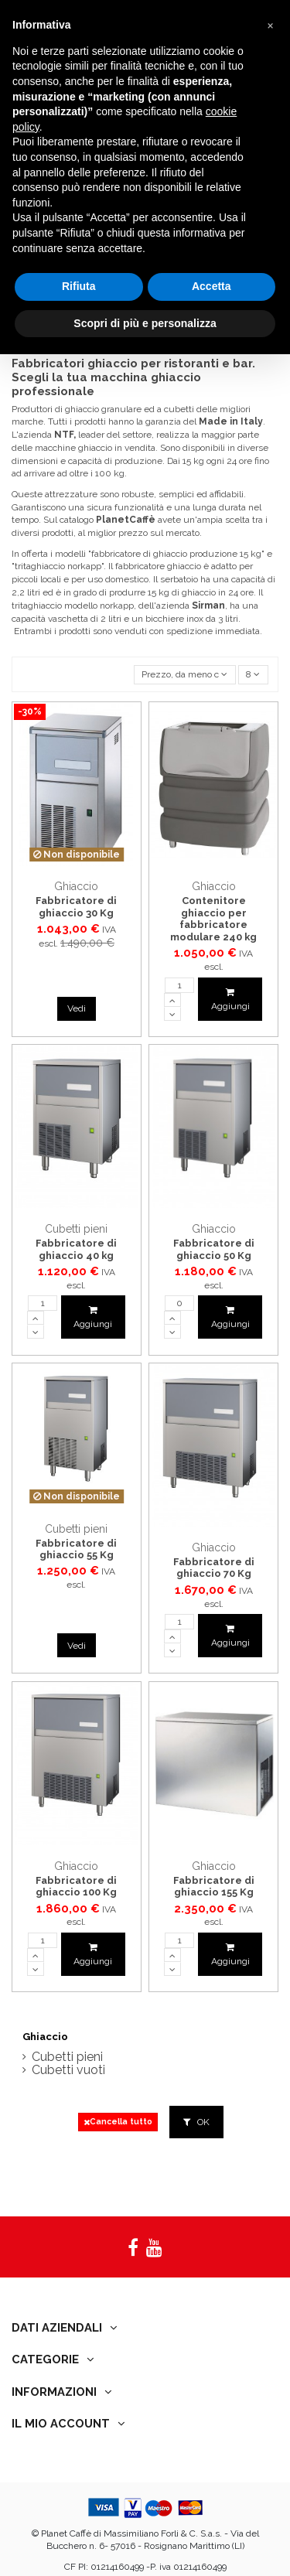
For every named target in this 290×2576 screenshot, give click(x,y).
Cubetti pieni (67, 2057)
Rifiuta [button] (79, 286)
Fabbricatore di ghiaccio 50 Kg (213, 1249)
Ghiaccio (45, 2036)
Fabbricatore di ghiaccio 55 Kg (76, 1549)
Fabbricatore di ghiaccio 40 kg (76, 1249)
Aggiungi (230, 1000)
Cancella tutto (118, 2122)
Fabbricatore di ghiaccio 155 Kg (213, 1887)
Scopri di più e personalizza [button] (144, 323)
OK (196, 2122)
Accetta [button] (211, 286)
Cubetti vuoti (68, 2070)
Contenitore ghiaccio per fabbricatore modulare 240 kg (213, 919)
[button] (270, 24)
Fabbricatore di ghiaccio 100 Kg (76, 1887)
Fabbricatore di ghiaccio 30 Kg (76, 907)
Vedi (76, 1008)
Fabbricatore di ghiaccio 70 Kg (213, 1568)
